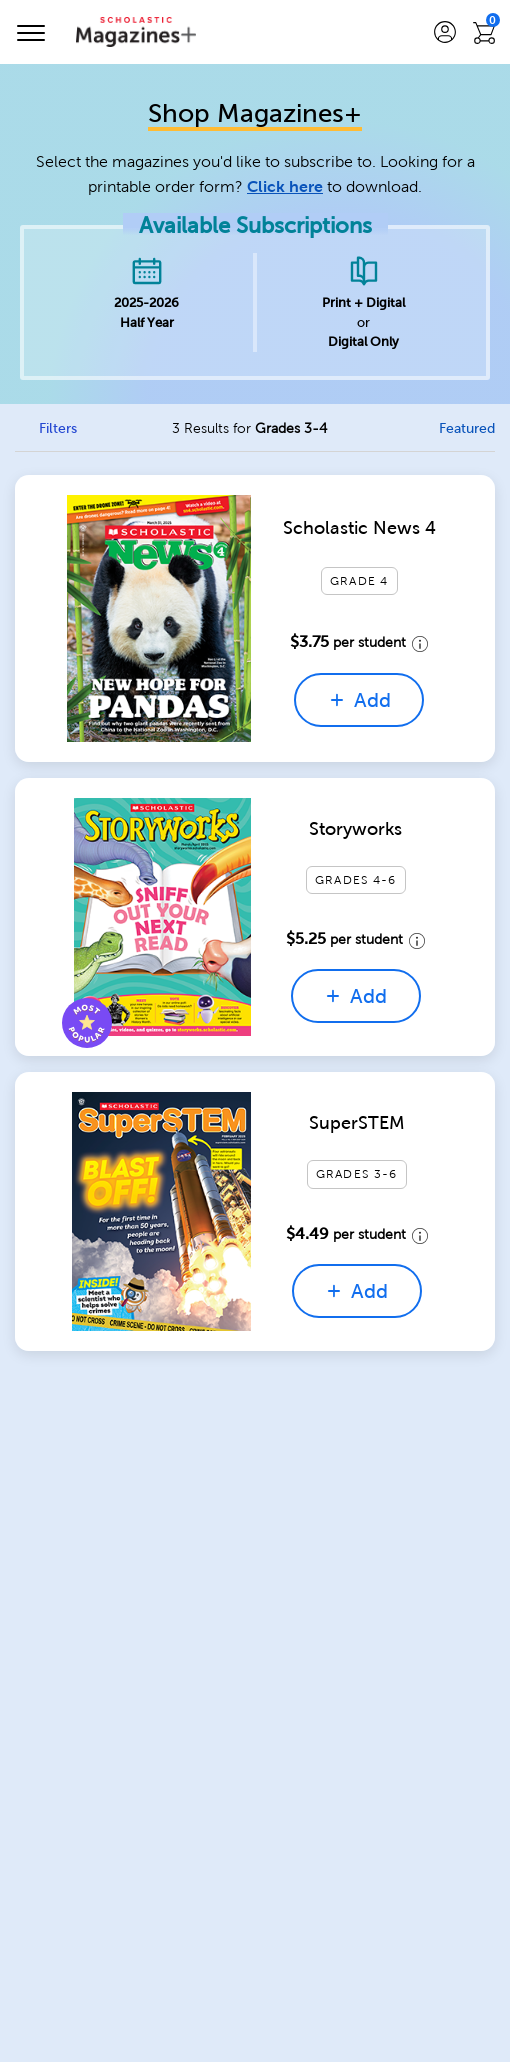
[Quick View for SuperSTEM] (161, 1212)
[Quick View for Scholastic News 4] (159, 618)
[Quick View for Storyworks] (163, 917)
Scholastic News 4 (359, 528)
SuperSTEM (357, 1123)
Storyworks (355, 829)
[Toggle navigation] (37, 32)
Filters (58, 428)
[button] (445, 32)
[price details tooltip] (417, 642)
